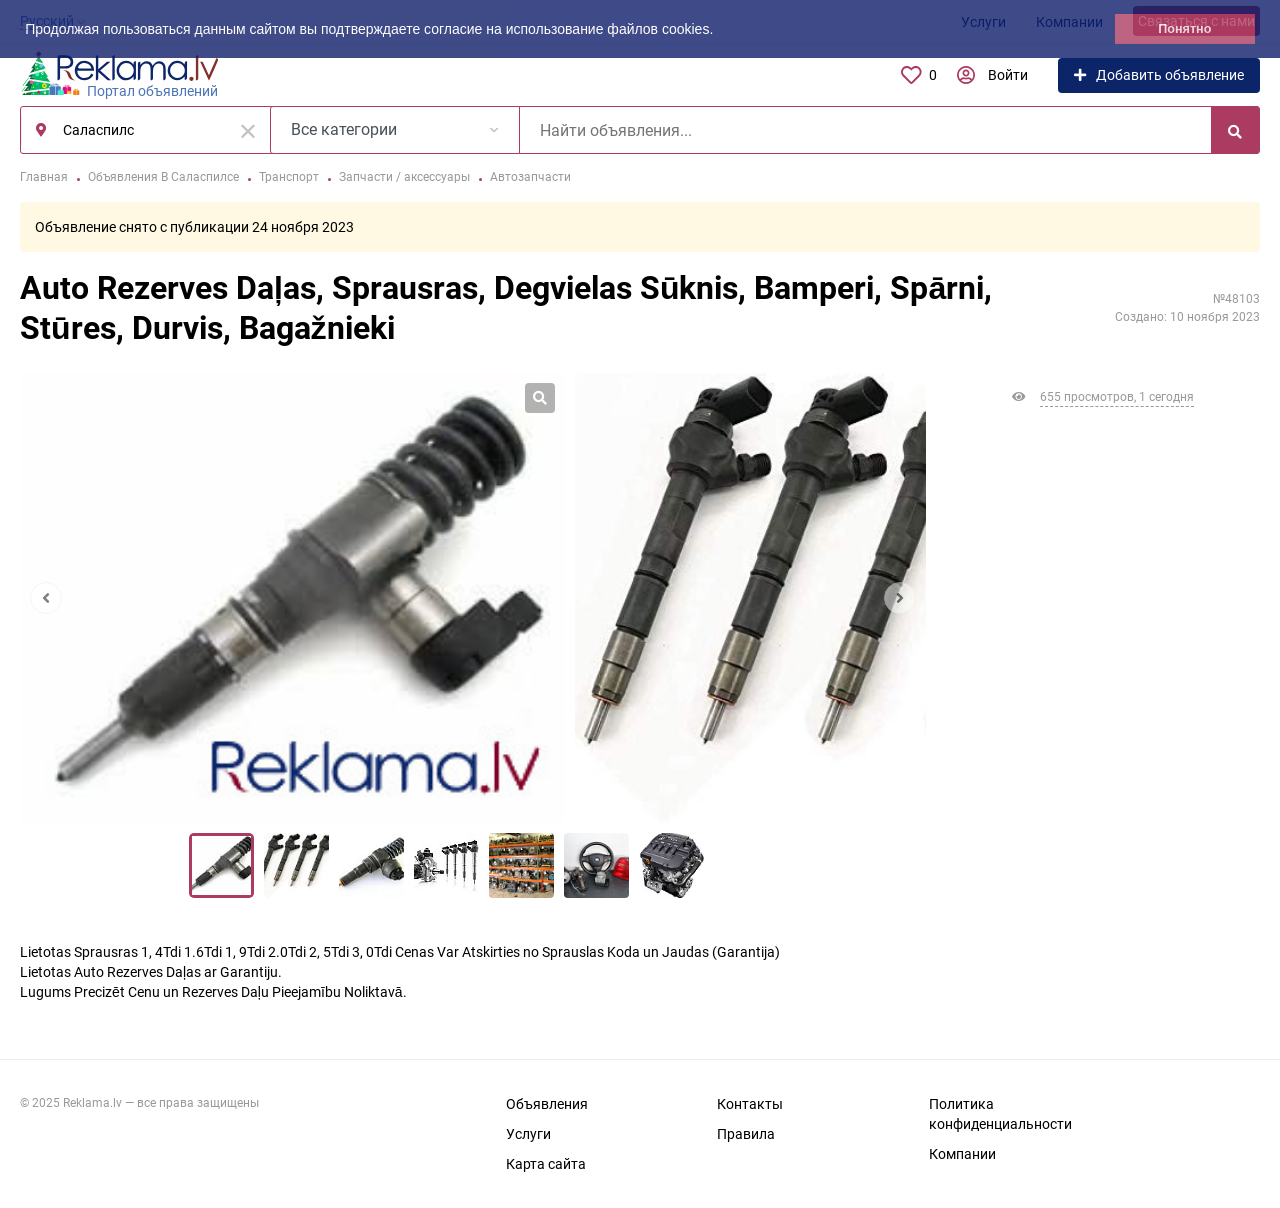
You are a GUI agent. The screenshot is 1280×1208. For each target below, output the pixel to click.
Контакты (750, 1104)
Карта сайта (546, 1164)
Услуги (528, 1134)
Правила (746, 1134)
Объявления (547, 1104)
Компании (962, 1154)
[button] (720, 31)
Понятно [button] (1184, 29)
